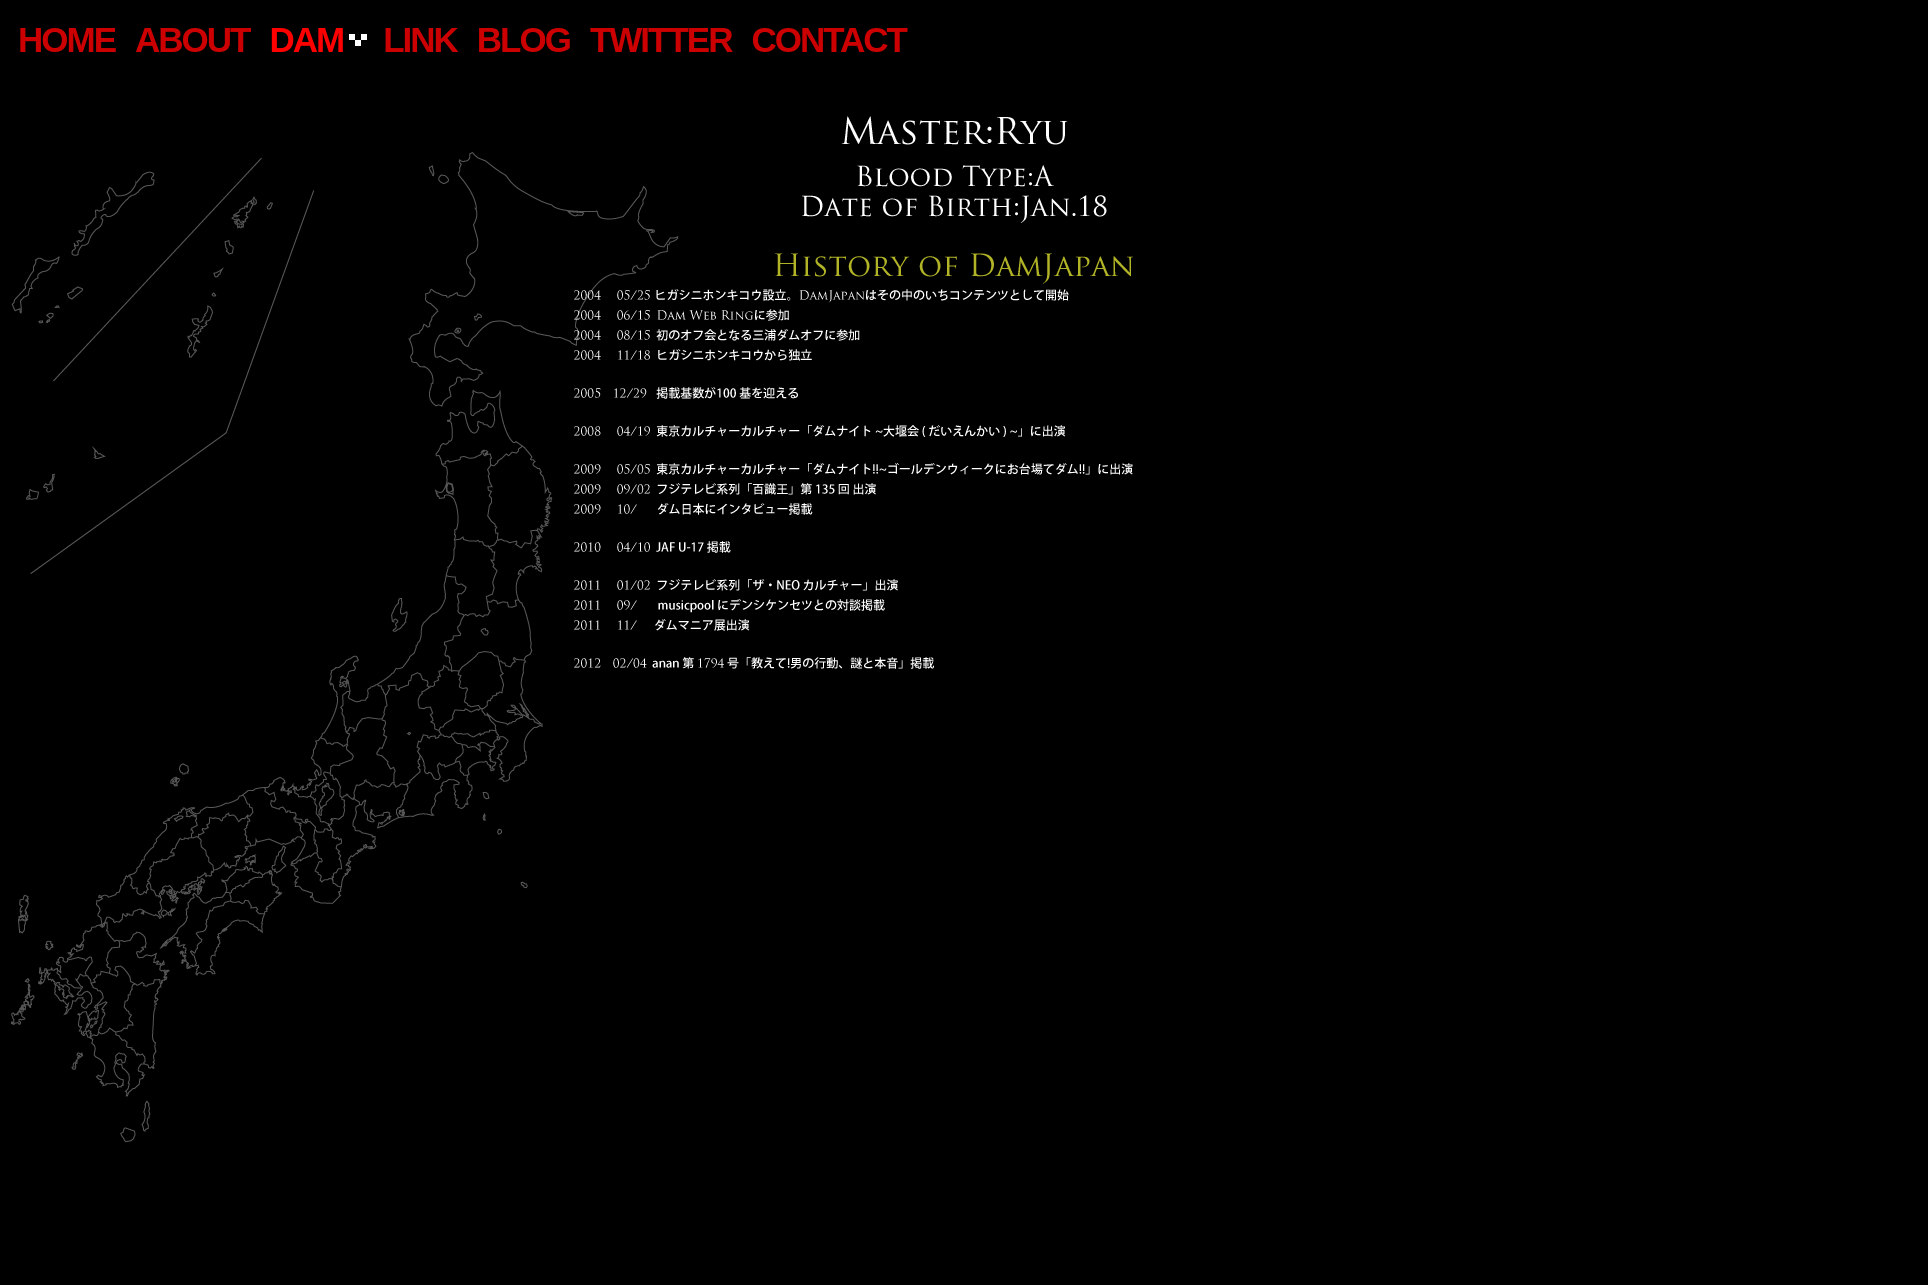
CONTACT (828, 39)
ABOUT (192, 39)
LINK (420, 39)
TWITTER (661, 39)
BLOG (523, 39)
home (66, 39)
